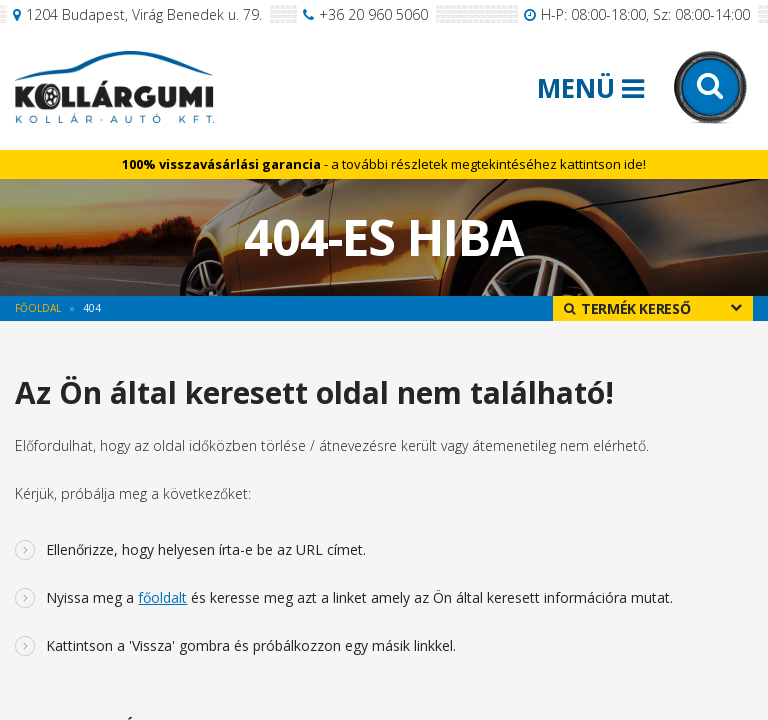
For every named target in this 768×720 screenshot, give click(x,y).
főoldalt (162, 597)
